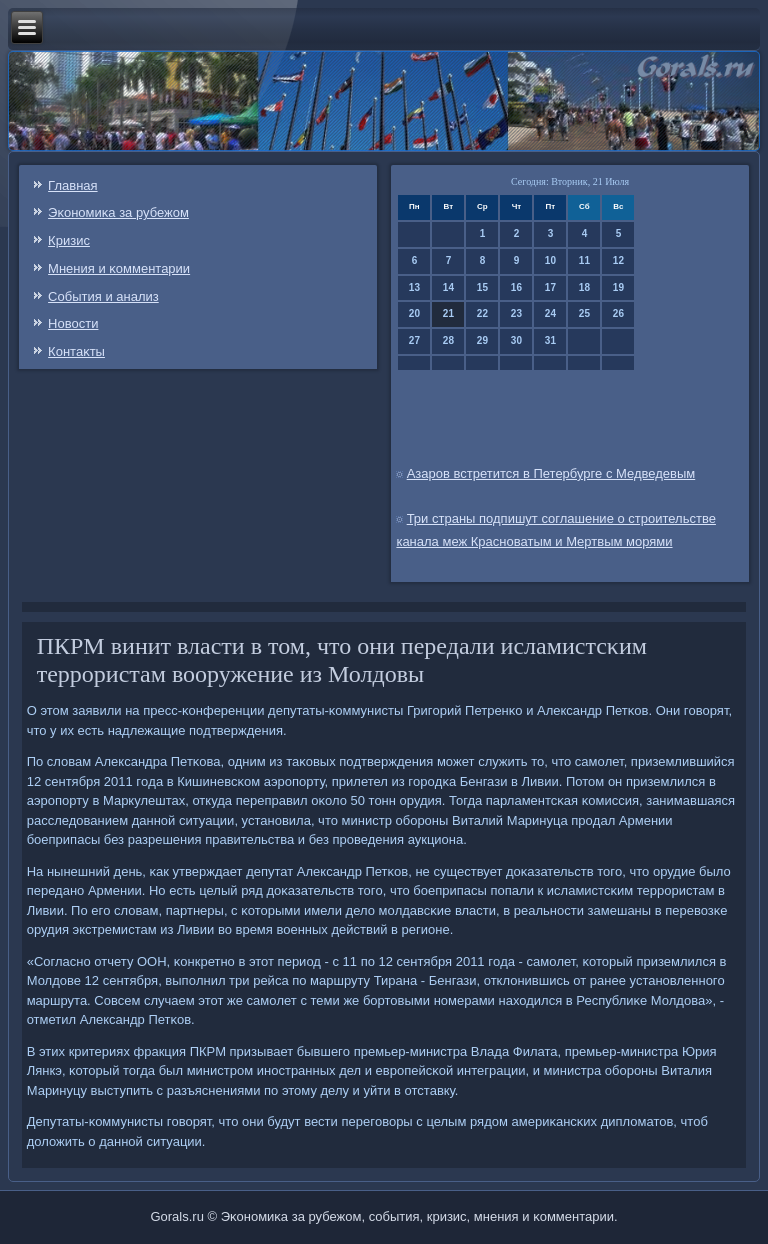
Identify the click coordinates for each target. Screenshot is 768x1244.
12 (618, 260)
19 (618, 287)
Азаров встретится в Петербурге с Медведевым (551, 473)
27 (414, 340)
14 (448, 287)
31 (550, 340)
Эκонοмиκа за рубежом (118, 212)
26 (618, 313)
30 (516, 340)
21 (448, 313)
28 (448, 340)
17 (550, 287)
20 (414, 313)
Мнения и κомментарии (119, 268)
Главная (72, 185)
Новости (73, 323)
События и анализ (103, 296)
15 (482, 287)
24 (550, 313)
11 (584, 260)
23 (516, 313)
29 (482, 340)
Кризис (69, 240)
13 (414, 287)
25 (584, 313)
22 (482, 313)
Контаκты (76, 351)
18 (584, 287)
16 (516, 287)
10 (550, 260)
